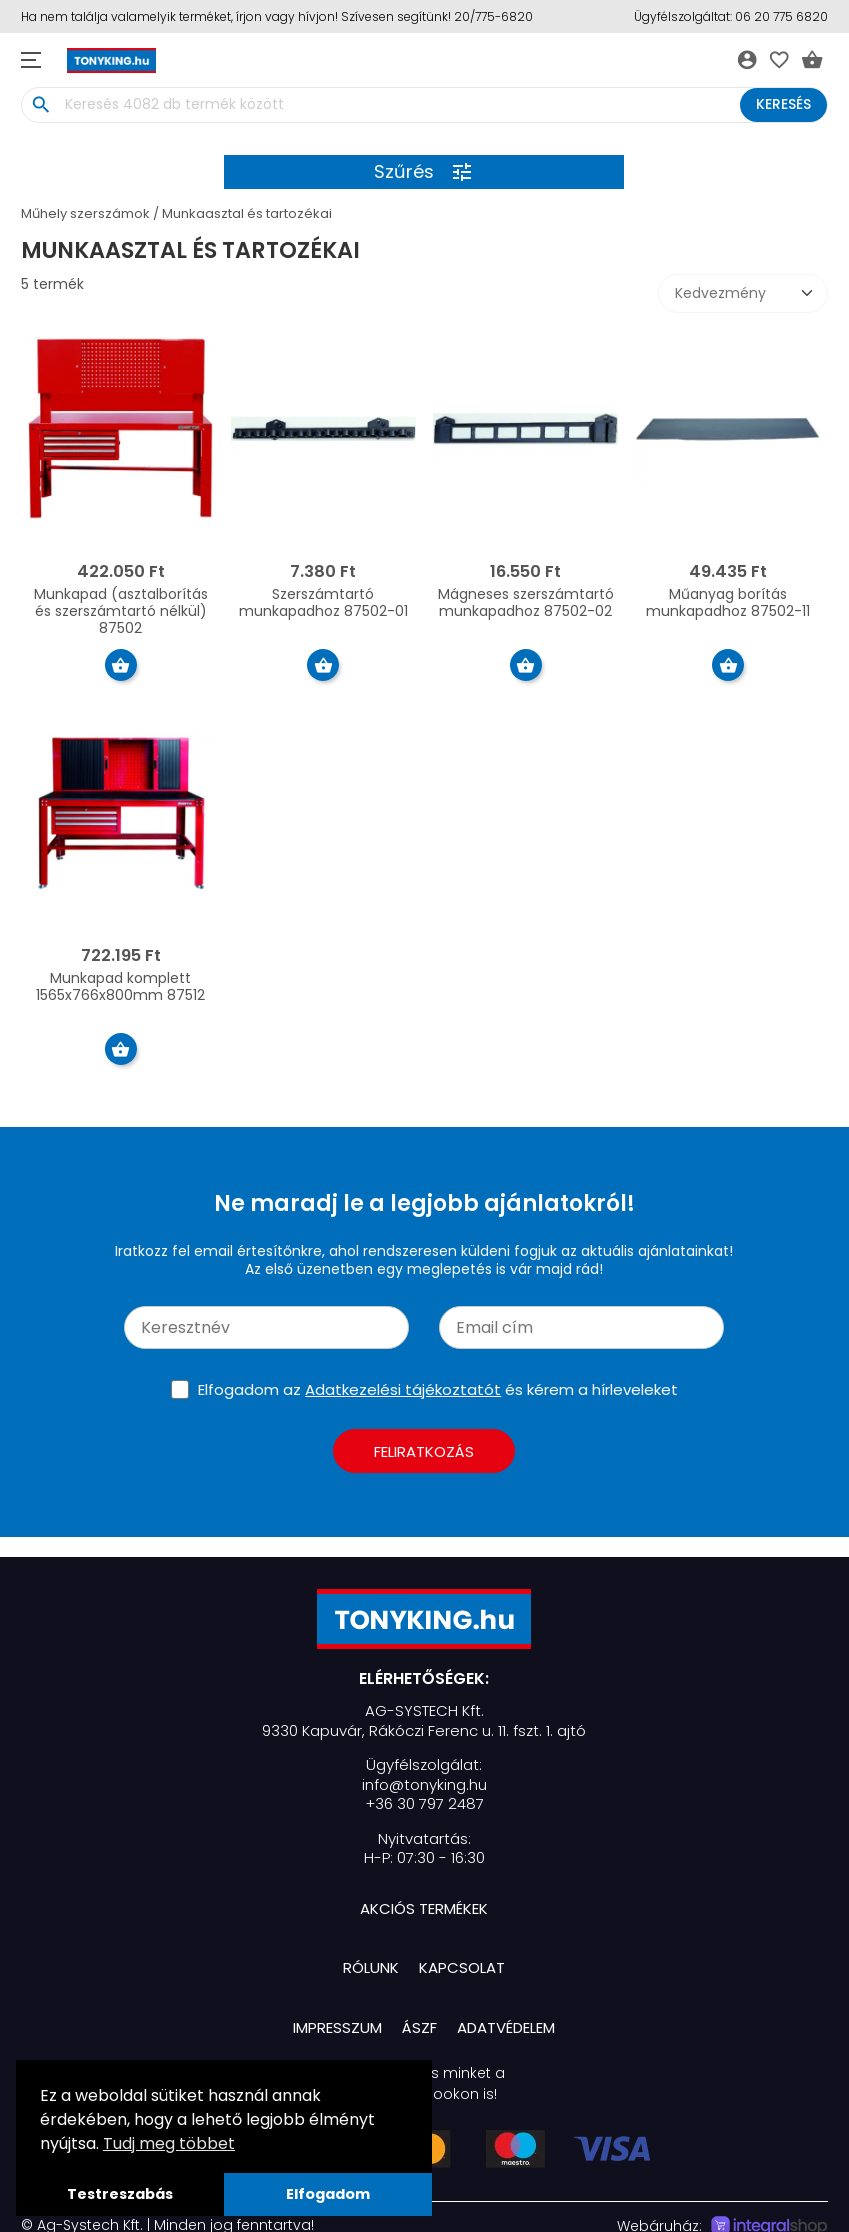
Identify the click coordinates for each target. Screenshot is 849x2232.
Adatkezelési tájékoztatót (403, 1389)
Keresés (783, 104)
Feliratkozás (424, 1451)
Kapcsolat (462, 1967)
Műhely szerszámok (85, 213)
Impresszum (337, 2027)
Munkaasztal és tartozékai (247, 213)
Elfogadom (328, 2194)
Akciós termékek (424, 1908)
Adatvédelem (506, 2027)
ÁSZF (419, 2027)
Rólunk (371, 1967)
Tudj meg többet (169, 2143)
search (41, 105)
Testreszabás (120, 2194)
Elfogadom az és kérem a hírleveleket (438, 1389)
